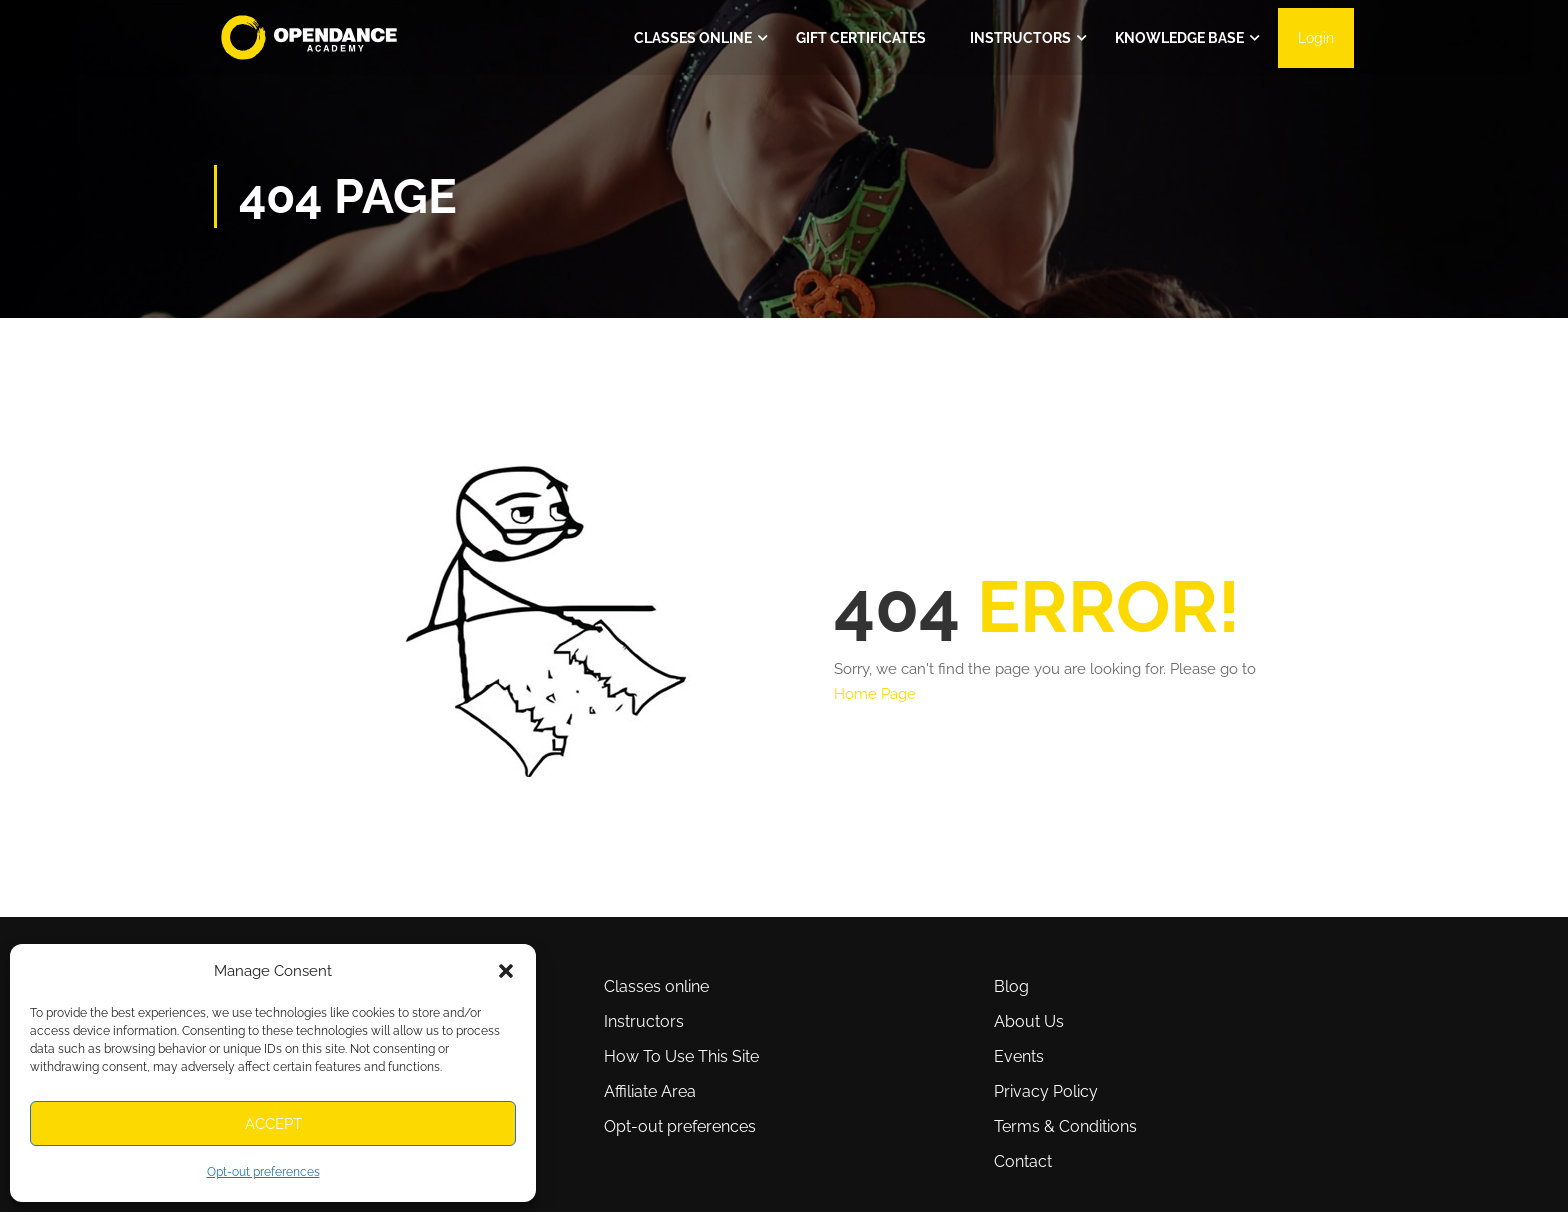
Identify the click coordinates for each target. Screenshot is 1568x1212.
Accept (273, 1124)
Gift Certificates (861, 38)
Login (1316, 38)
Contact (1023, 1161)
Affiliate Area (650, 1091)
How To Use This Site (681, 1056)
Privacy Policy (1046, 1091)
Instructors (1020, 38)
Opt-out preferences (263, 1172)
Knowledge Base (1179, 38)
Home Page (875, 694)
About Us (1029, 1021)
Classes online (656, 986)
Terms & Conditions (1065, 1126)
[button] (506, 971)
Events (1019, 1056)
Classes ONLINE (693, 38)
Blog (1011, 986)
